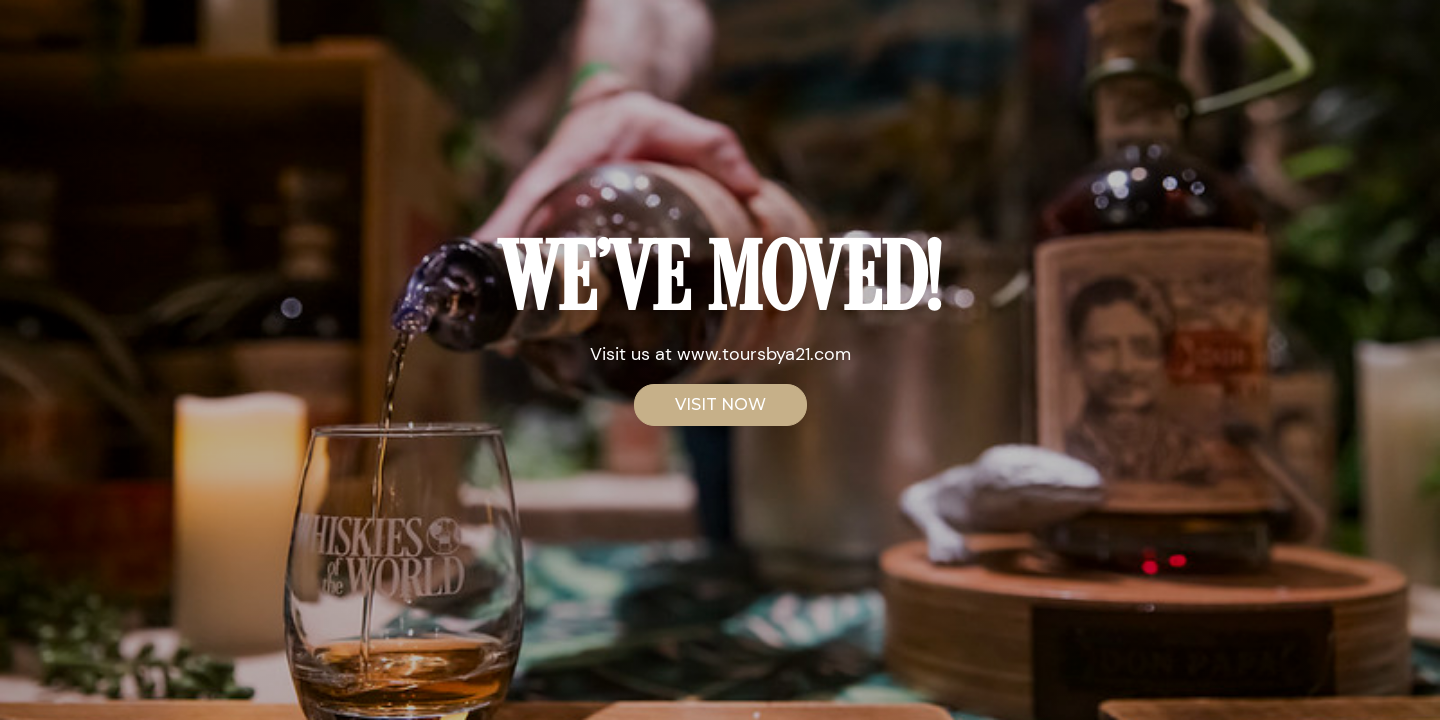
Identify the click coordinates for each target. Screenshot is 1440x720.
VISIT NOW (720, 404)
